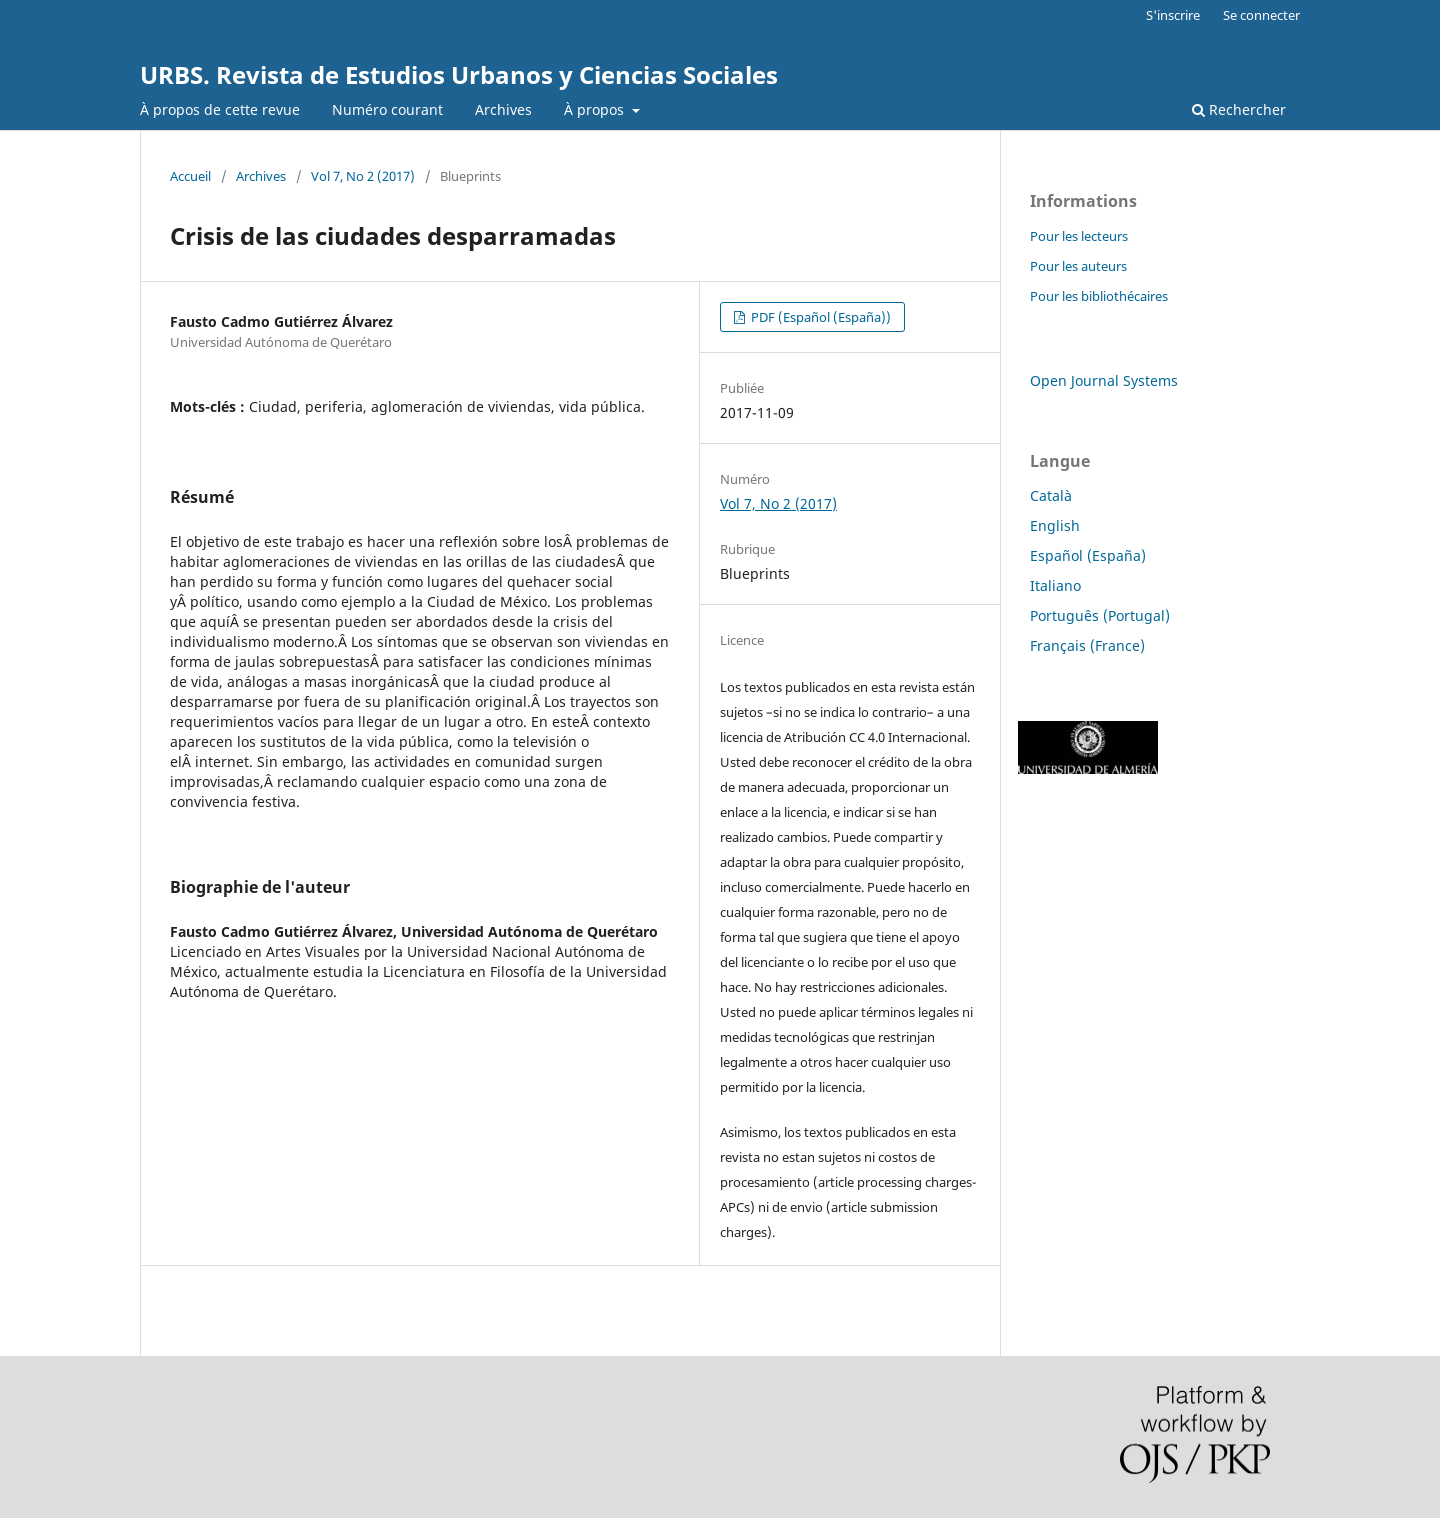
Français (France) (1087, 645)
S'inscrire (1173, 15)
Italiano (1055, 585)
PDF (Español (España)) (819, 317)
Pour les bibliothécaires (1099, 296)
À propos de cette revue (220, 109)
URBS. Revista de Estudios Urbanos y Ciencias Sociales (459, 74)
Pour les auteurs (1078, 266)
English (1055, 525)
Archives (503, 109)
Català (1051, 495)
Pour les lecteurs (1079, 236)
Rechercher (1239, 109)
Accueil (190, 176)
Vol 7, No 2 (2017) (363, 176)
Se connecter (1261, 15)
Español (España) (1088, 555)
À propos (596, 109)
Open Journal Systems (1104, 380)
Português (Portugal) (1100, 615)
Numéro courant (387, 109)
